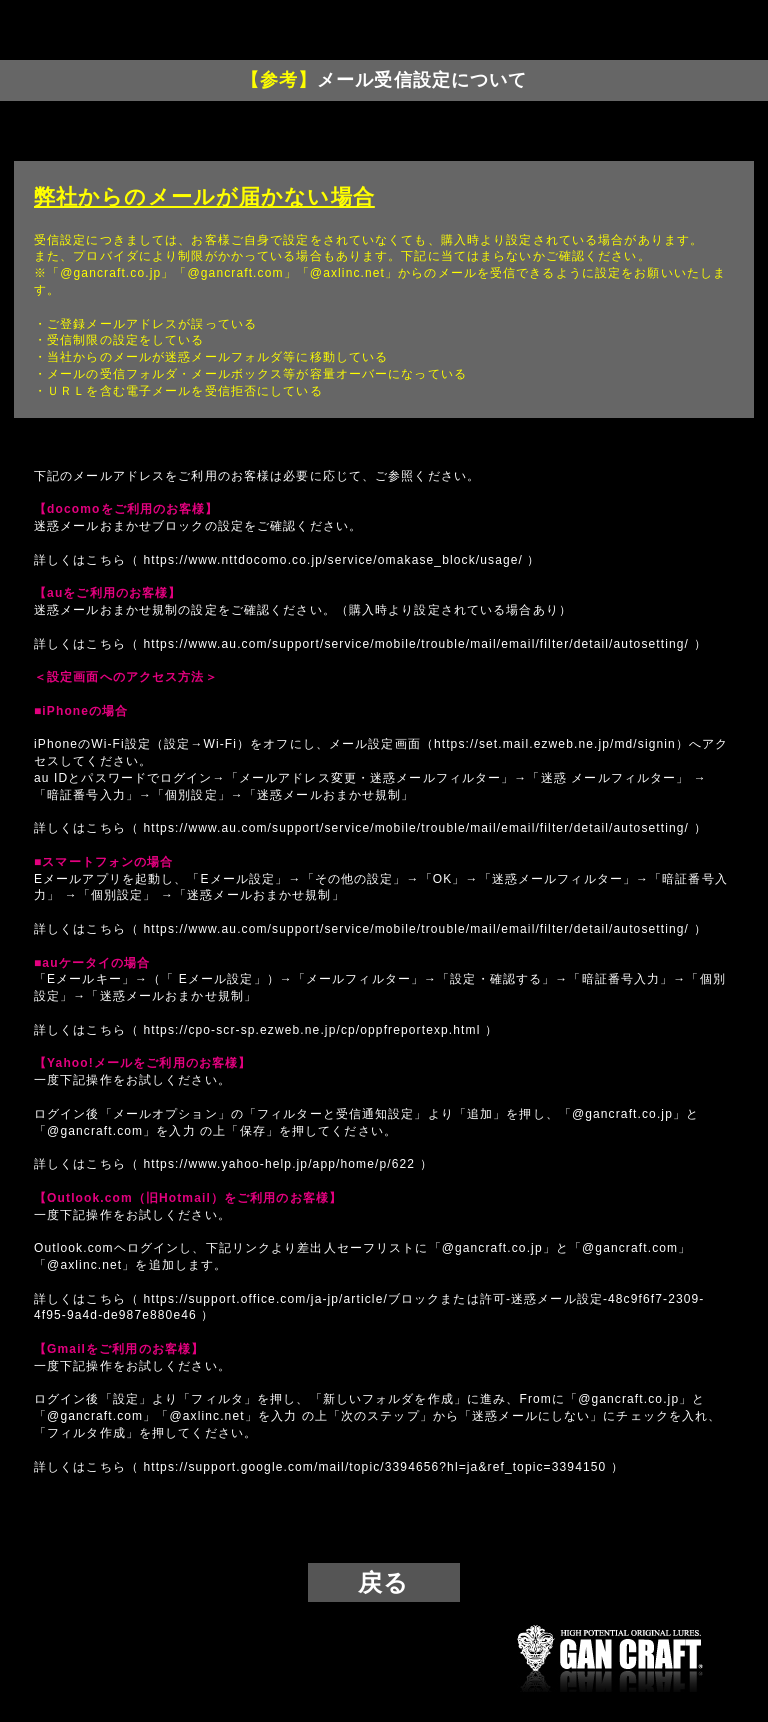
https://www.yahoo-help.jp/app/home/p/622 (279, 1164)
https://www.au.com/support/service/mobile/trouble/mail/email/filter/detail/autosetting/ (416, 644)
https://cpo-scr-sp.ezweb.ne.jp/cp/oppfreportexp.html (311, 1030)
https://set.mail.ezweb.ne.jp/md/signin (555, 744)
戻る (383, 1582)
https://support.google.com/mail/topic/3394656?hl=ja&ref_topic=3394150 (374, 1467)
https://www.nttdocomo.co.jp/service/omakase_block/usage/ (333, 560)
